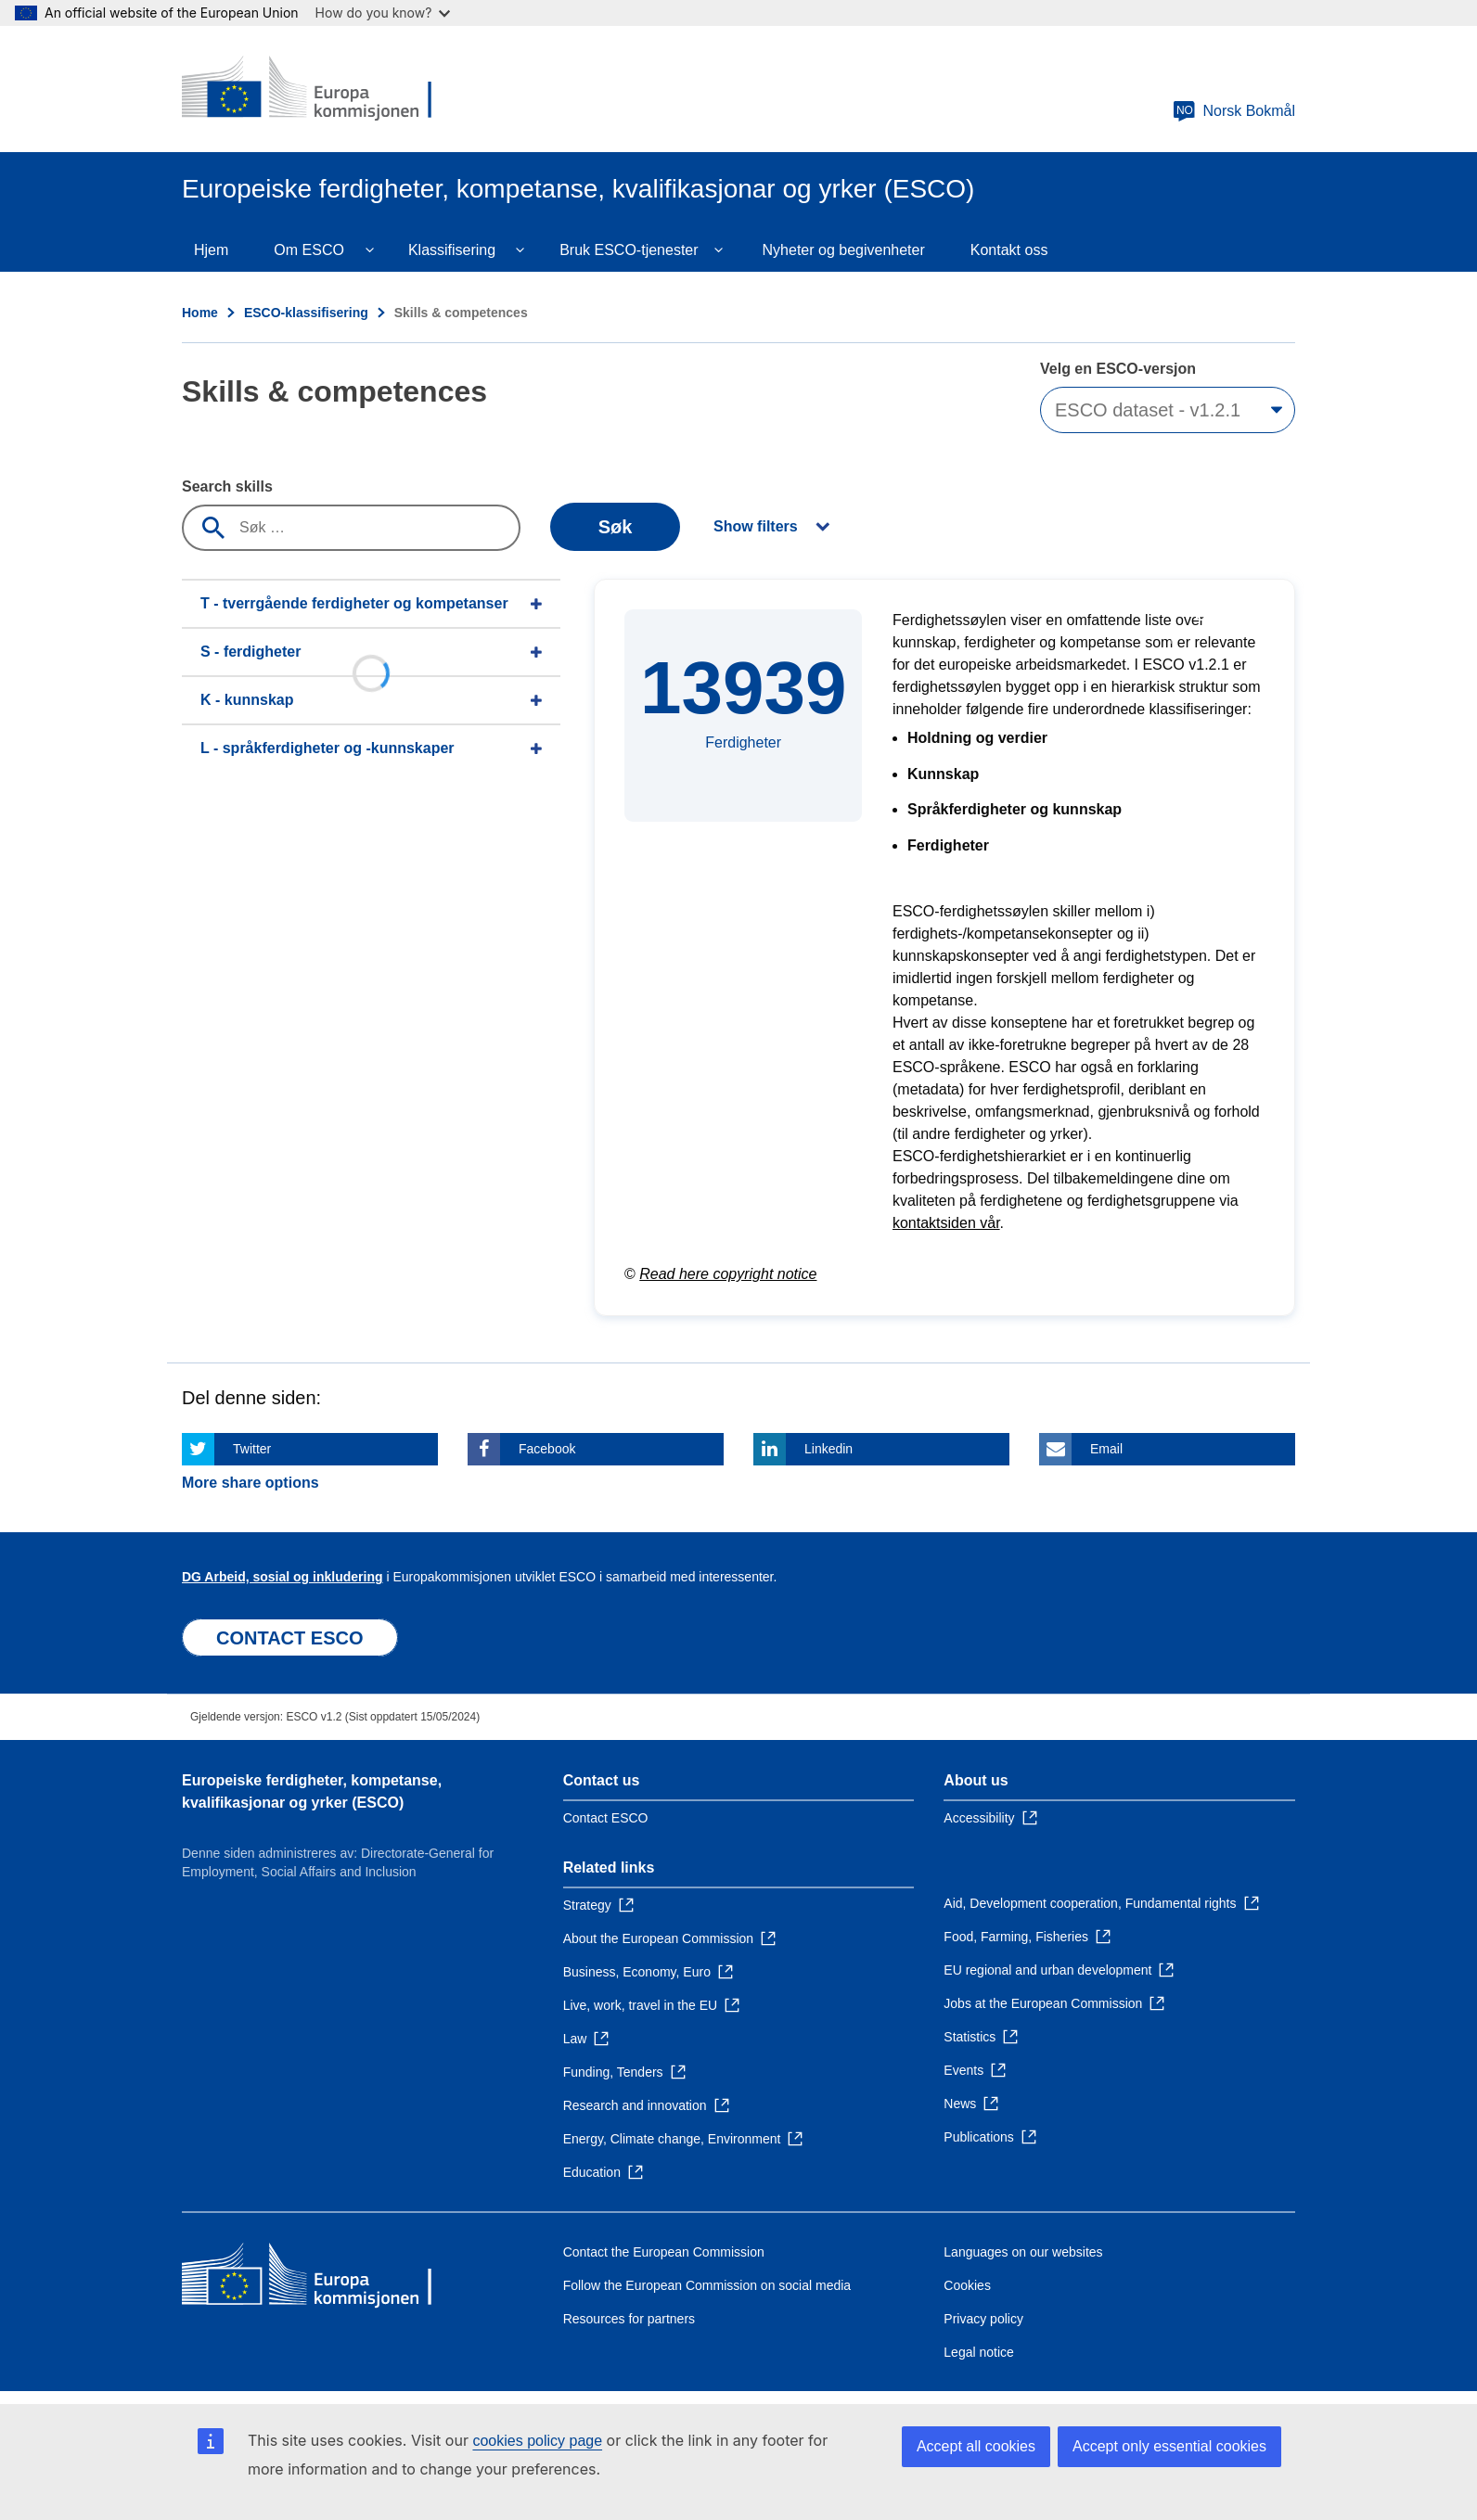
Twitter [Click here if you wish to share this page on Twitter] (252, 1448)
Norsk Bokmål (1234, 111)
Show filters (755, 526)
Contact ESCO (606, 1817)
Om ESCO (309, 250)
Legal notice (979, 2352)
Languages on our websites (1023, 2252)
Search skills (227, 486)
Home (200, 312)
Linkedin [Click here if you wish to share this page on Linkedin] (828, 1448)
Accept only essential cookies (1169, 2446)
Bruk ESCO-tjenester (628, 250)
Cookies (967, 2285)
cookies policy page (537, 2441)
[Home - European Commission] (316, 89)
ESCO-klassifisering (306, 312)
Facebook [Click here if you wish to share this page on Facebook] (547, 1448)
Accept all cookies (976, 2446)
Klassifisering (451, 250)
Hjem (211, 250)
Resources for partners (629, 2318)
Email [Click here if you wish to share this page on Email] (1106, 1448)
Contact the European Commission (663, 2252)
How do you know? (383, 12)
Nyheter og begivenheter (844, 250)
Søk (615, 527)
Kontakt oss (1009, 250)
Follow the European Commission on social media (707, 2285)
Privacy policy (983, 2318)
